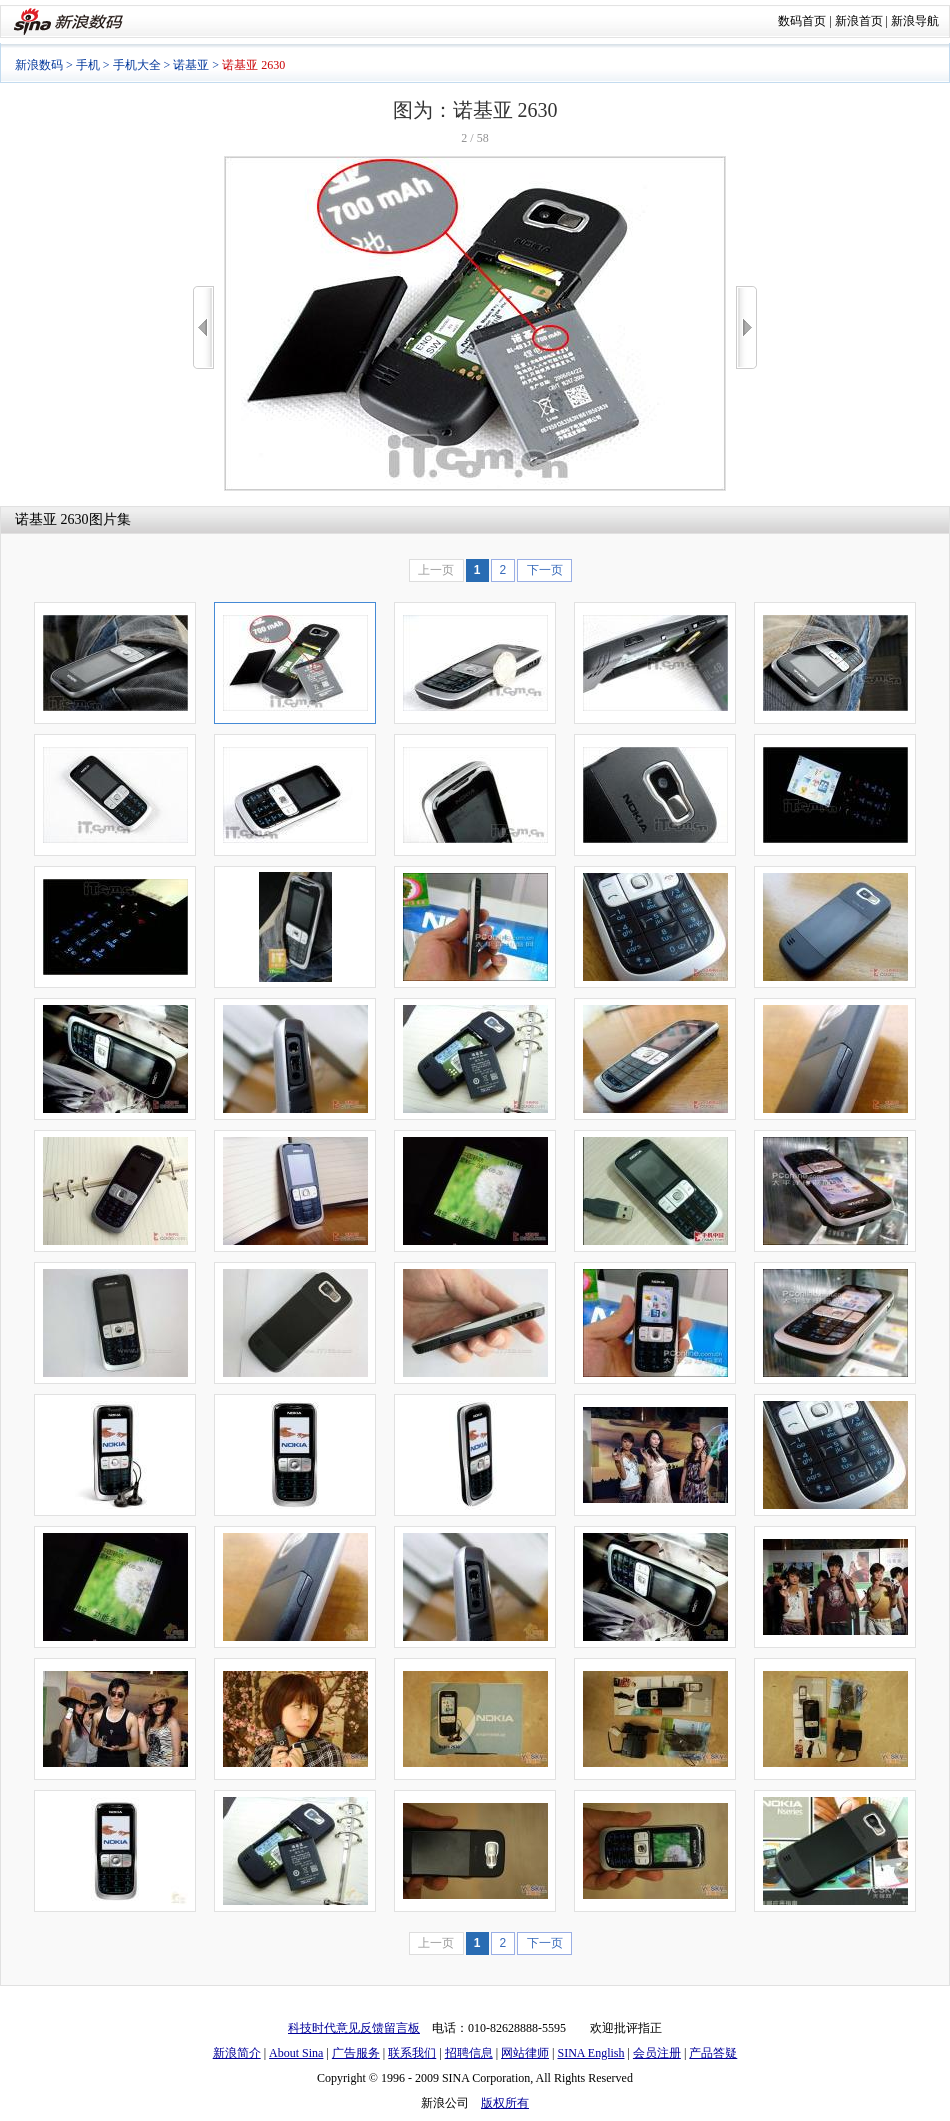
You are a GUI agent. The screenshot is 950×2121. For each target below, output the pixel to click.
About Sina (296, 2053)
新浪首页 (859, 21)
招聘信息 (469, 2053)
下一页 (545, 570)
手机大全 (137, 65)
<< (203, 327)
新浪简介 (237, 2053)
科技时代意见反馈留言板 (354, 2028)
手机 (88, 65)
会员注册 (657, 2053)
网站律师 (525, 2053)
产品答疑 (713, 2053)
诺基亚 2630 (52, 519)
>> (746, 327)
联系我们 (412, 2053)
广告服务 (356, 2053)
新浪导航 (915, 21)
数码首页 (802, 21)
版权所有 (505, 2103)
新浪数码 (39, 65)
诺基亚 (191, 65)
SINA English (590, 2053)
